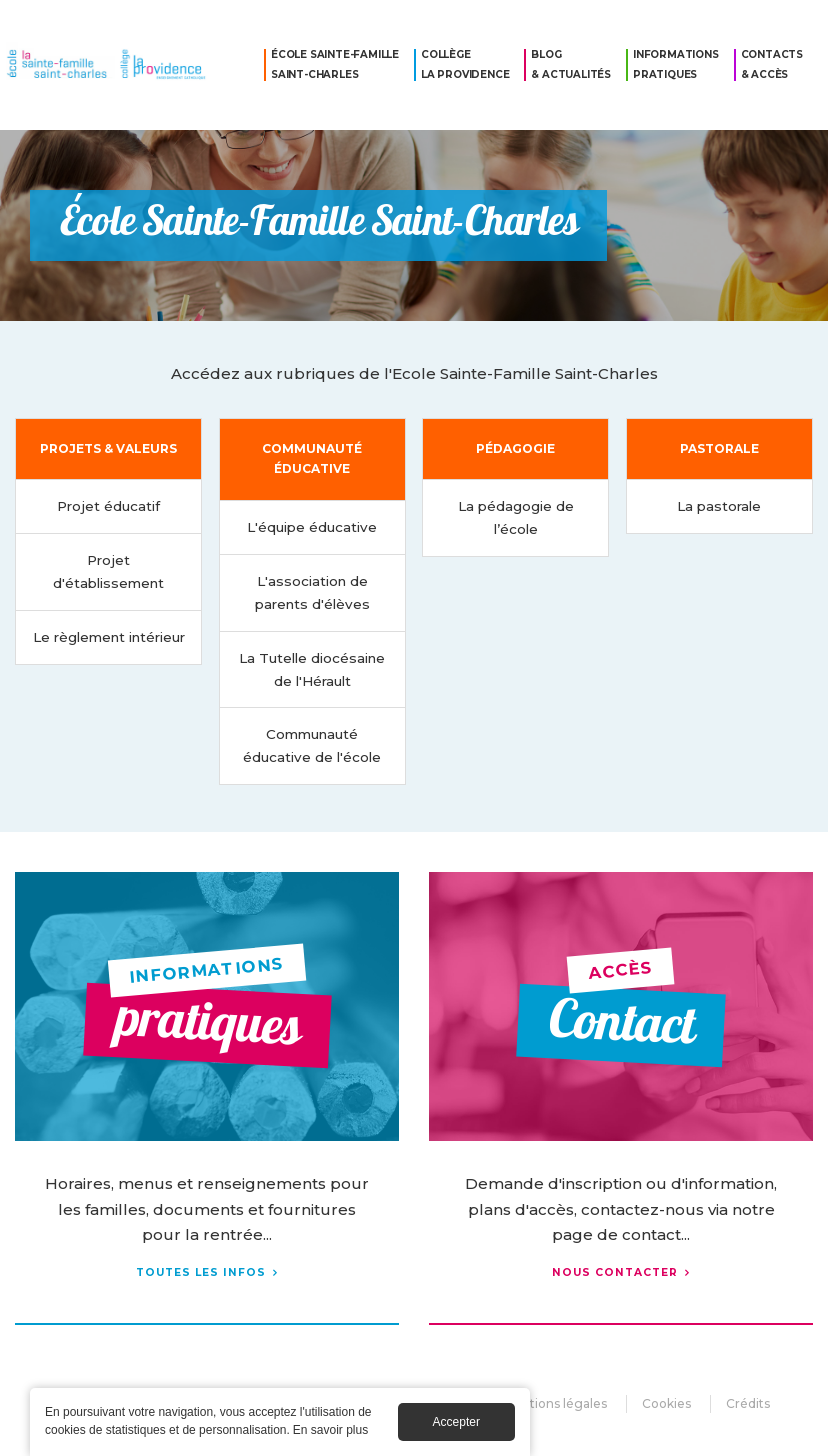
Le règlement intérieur (109, 637)
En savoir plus (330, 1432)
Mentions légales (555, 1403)
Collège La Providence (465, 64)
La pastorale (719, 506)
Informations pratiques (676, 64)
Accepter (456, 1424)
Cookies (666, 1403)
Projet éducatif (108, 506)
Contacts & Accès (772, 64)
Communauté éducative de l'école (312, 745)
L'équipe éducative (312, 527)
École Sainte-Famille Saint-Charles (335, 64)
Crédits (748, 1403)
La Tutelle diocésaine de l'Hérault (312, 669)
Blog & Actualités (571, 64)
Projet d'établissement (108, 571)
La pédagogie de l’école (516, 517)
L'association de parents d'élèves (312, 592)
